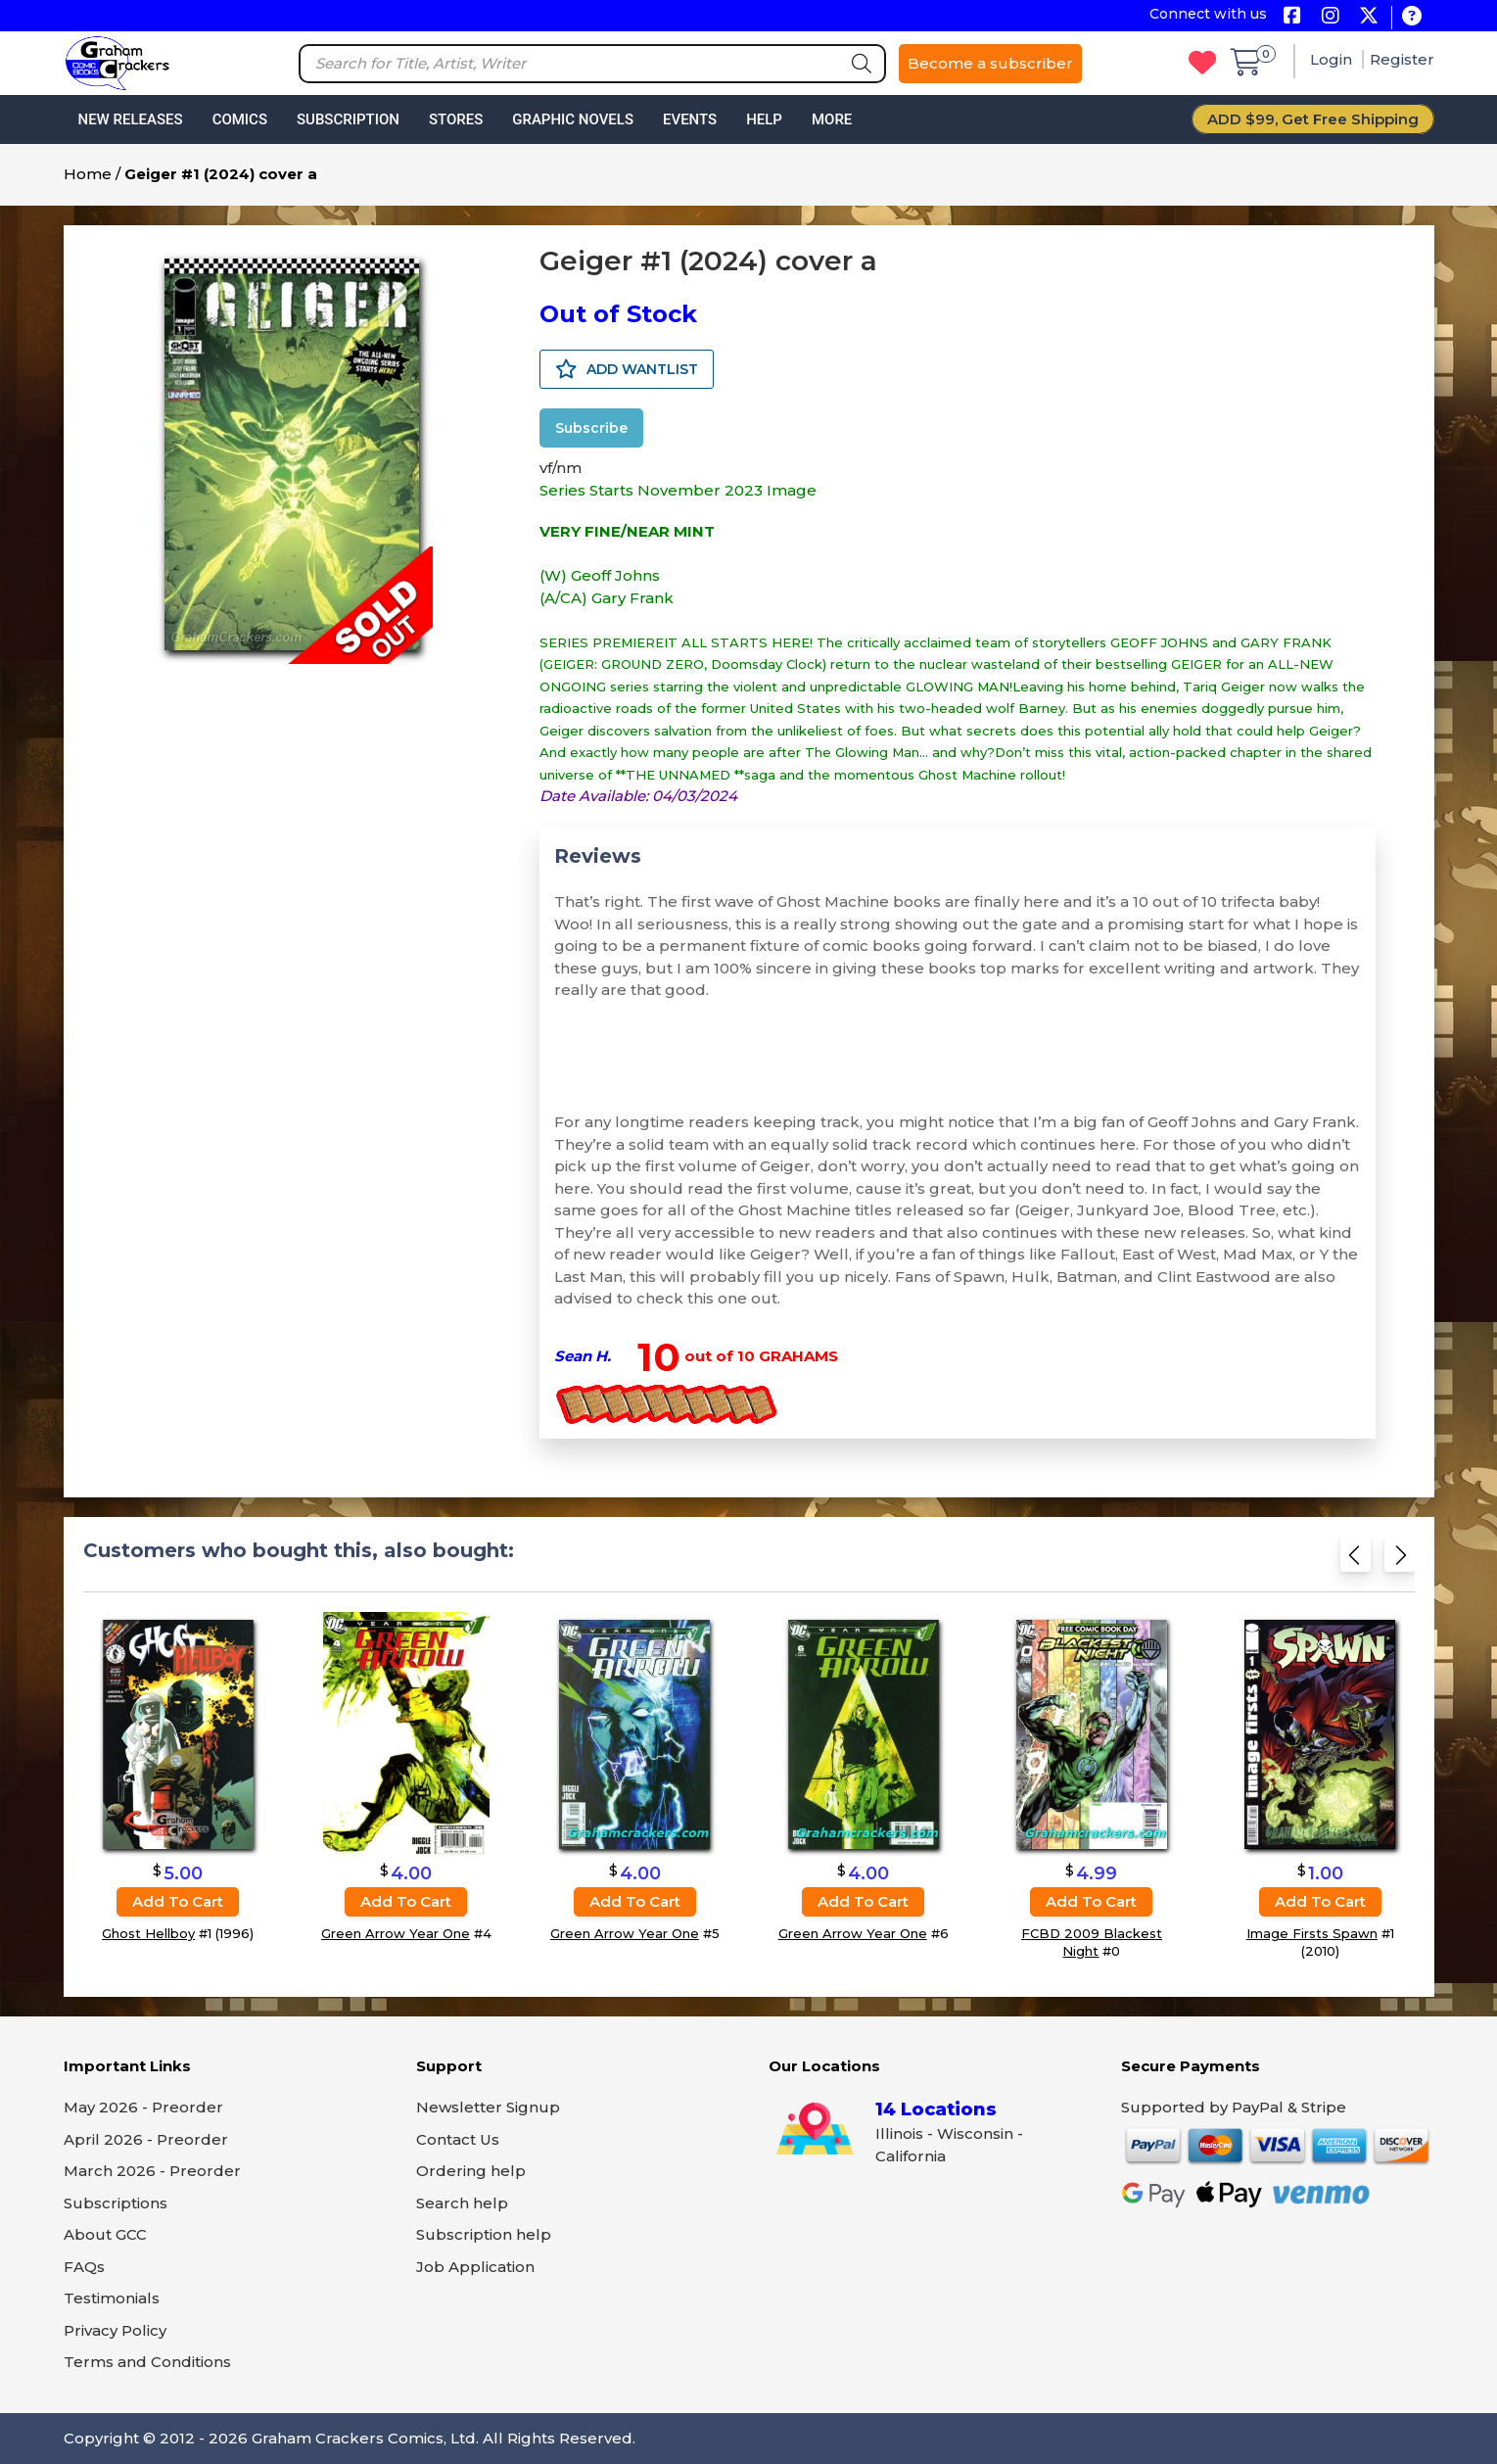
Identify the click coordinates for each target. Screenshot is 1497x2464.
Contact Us (457, 2139)
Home (88, 174)
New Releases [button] (130, 119)
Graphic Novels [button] (572, 119)
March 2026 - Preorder (152, 2170)
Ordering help (471, 2170)
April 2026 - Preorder (146, 2139)
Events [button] (690, 119)
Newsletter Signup (488, 2107)
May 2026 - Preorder (143, 2107)
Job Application (475, 2266)
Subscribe (591, 428)
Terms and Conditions (147, 2361)
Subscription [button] (348, 119)
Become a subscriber (990, 63)
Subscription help (483, 2234)
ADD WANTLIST (626, 369)
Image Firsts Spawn (1311, 1933)
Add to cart (177, 1901)
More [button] (832, 119)
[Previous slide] (1355, 1558)
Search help (462, 2203)
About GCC (105, 2234)
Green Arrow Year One (395, 1933)
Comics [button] (239, 119)
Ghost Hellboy (148, 1933)
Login (1333, 59)
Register (1402, 59)
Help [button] (764, 119)
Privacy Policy (115, 2330)
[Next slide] (1399, 1558)
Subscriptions (115, 2203)
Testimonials (112, 2298)
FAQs (84, 2266)
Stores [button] (456, 119)
